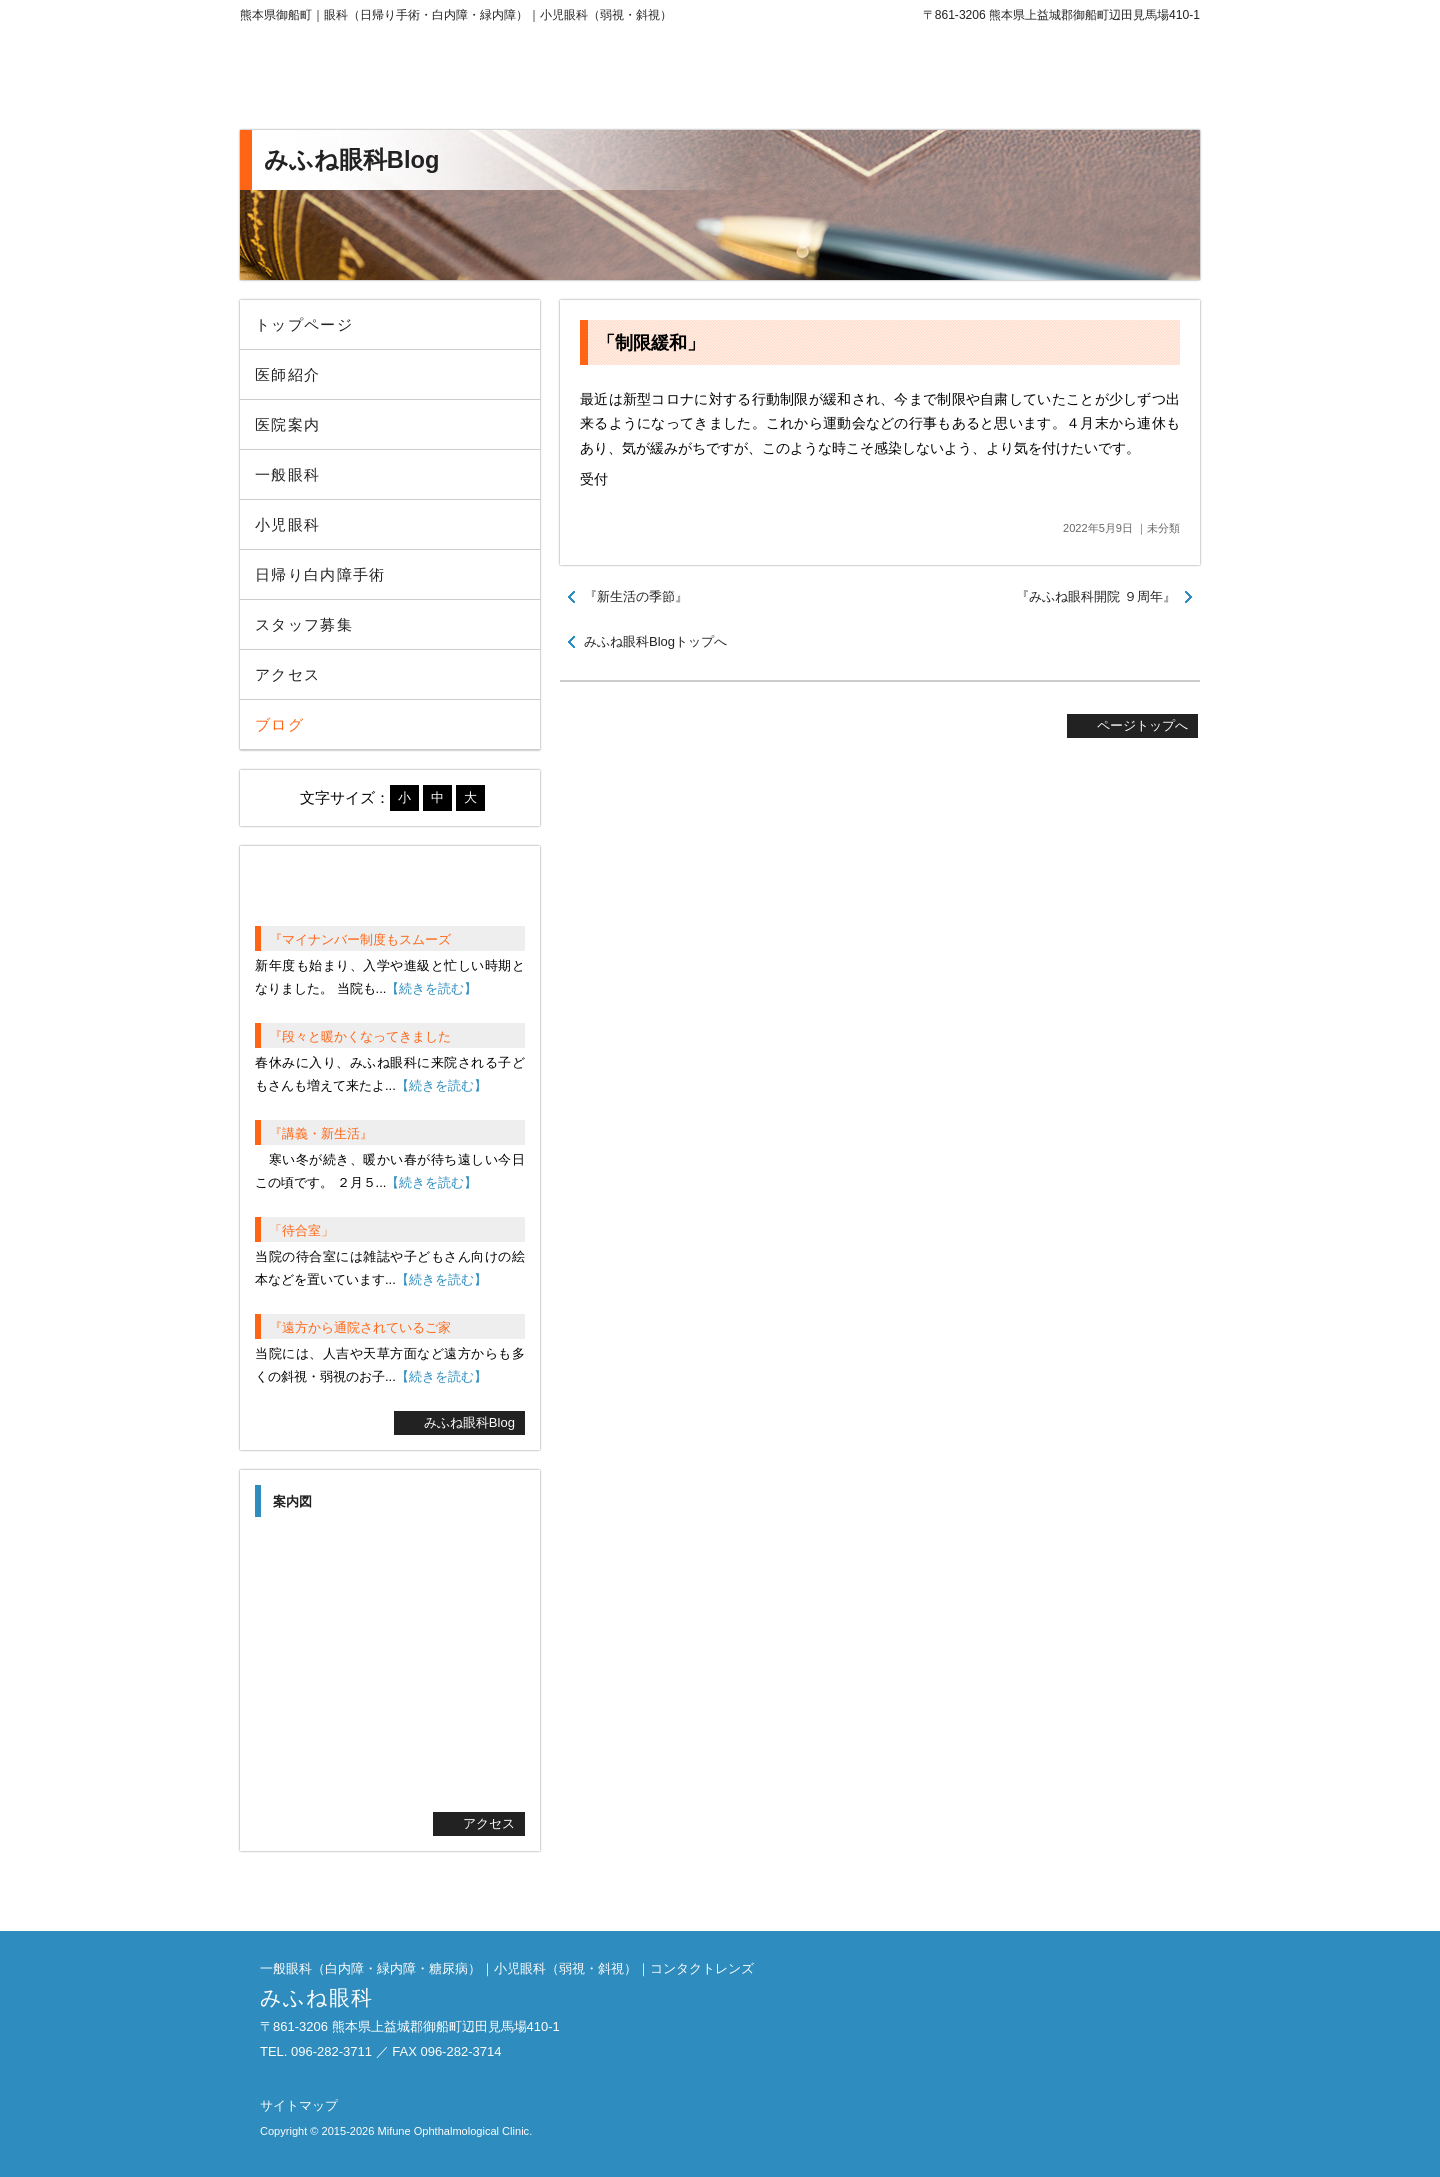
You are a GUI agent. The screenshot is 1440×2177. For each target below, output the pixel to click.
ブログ (279, 724)
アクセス (287, 674)
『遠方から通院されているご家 (360, 1327)
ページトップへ (1142, 725)
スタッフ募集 (304, 624)
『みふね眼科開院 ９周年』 (1096, 596)
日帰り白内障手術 (320, 574)
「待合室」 (301, 1230)
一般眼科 (287, 474)
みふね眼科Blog (469, 1422)
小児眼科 (287, 524)
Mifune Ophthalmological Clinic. (454, 2131)
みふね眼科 (405, 80)
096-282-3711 (1035, 80)
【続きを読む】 (431, 988)
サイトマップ (299, 2105)
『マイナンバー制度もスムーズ (360, 939)
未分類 (1163, 528)
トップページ (304, 324)
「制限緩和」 (651, 343)
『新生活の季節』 (636, 596)
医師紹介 (287, 374)
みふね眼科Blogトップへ (655, 641)
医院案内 (287, 424)
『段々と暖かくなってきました (360, 1036)
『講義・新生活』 (321, 1133)
